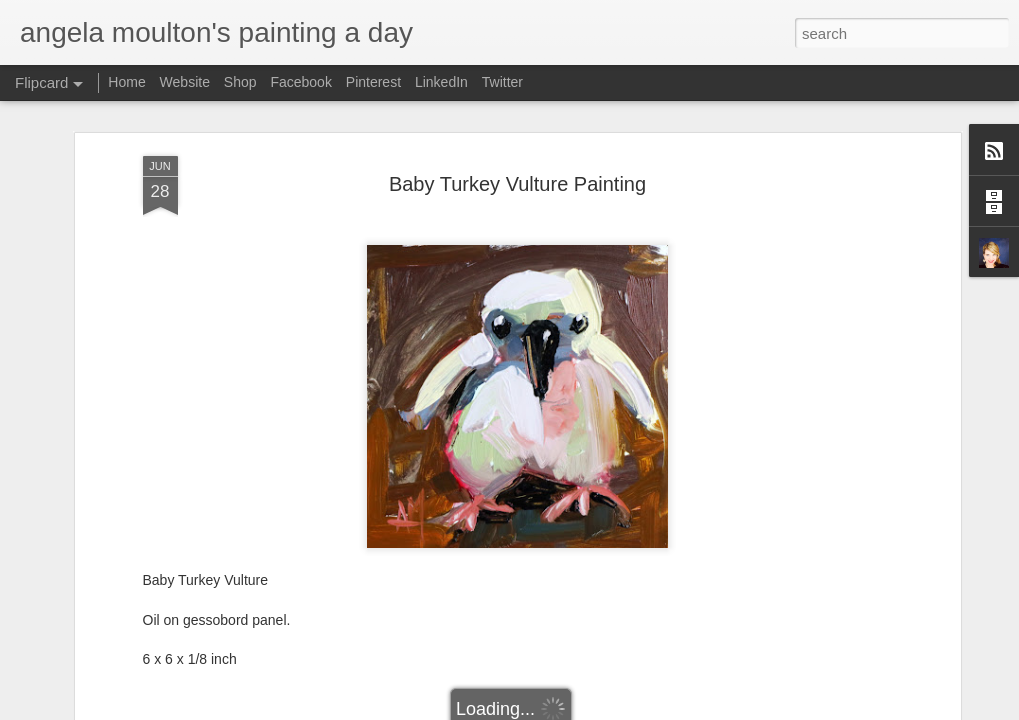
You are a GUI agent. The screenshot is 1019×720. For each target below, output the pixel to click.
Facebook (300, 82)
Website (185, 82)
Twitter (502, 82)
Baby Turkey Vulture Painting (517, 184)
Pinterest (373, 82)
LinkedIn (441, 82)
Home (126, 82)
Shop (240, 82)
